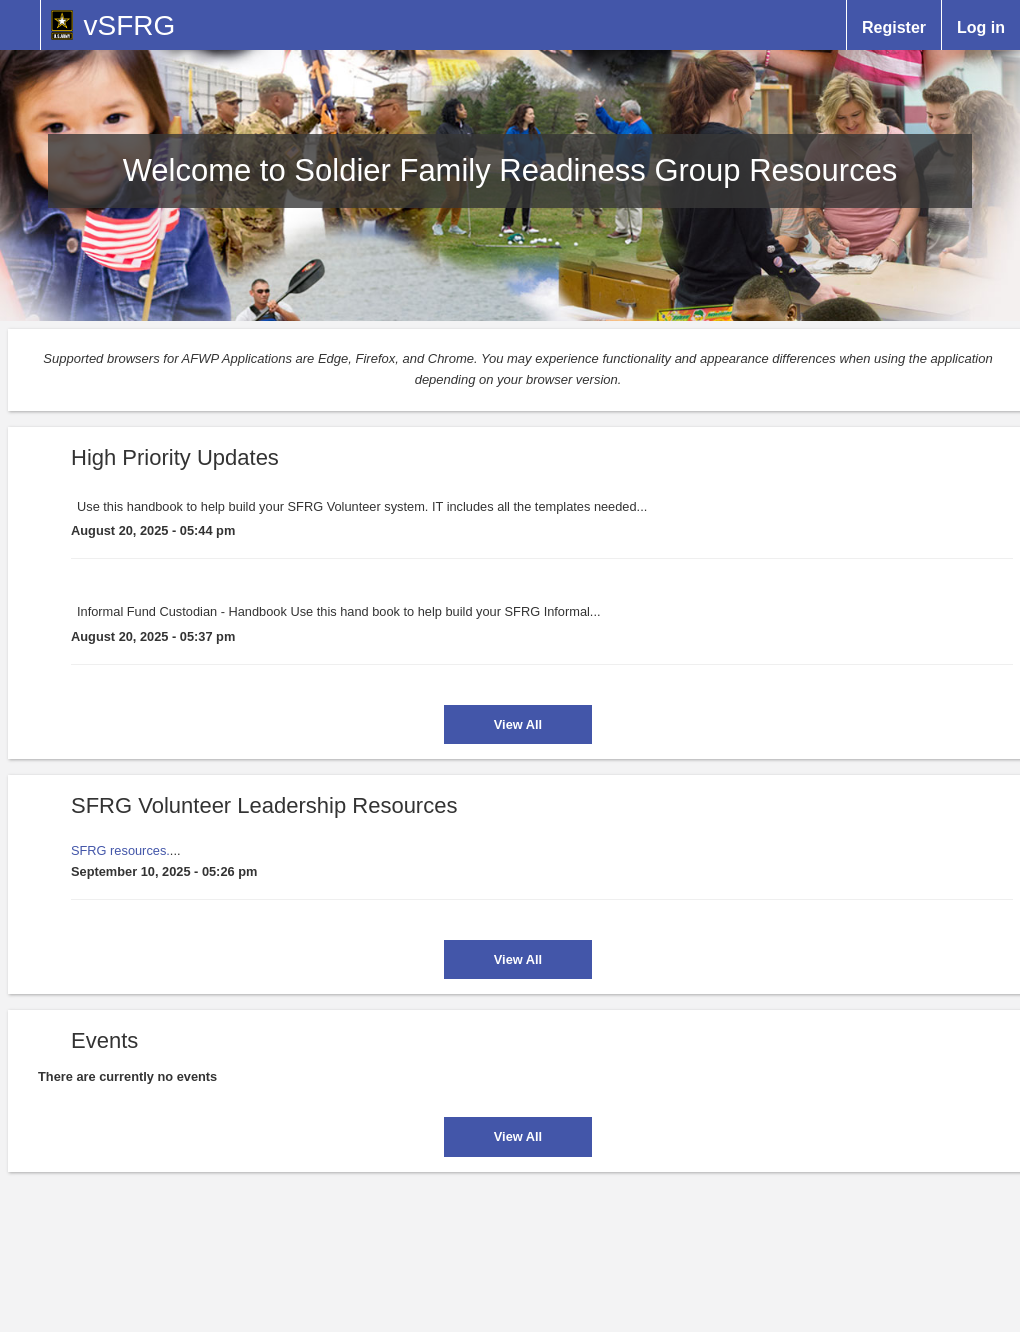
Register (894, 26)
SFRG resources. (120, 850)
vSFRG (129, 25)
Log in (981, 26)
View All (518, 724)
